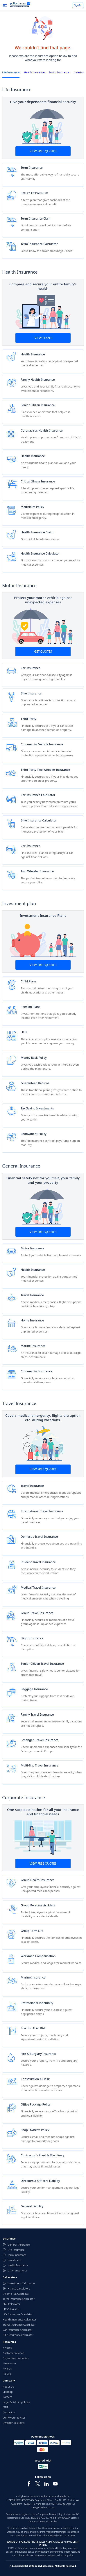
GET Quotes (43, 651)
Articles (7, 2348)
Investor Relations (14, 2422)
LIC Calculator (11, 2309)
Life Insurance (11, 72)
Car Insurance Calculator (18, 2330)
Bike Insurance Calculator (18, 2335)
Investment (14, 2260)
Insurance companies (16, 2358)
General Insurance (19, 2244)
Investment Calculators (21, 2283)
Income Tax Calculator (16, 2293)
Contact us (9, 2412)
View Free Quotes (43, 151)
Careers (7, 2397)
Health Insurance (34, 72)
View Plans (43, 338)
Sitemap (8, 2391)
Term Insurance (17, 2255)
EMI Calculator (11, 2304)
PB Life (7, 2373)
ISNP (6, 2407)
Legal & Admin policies (16, 2402)
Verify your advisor (14, 2417)
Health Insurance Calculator (19, 2319)
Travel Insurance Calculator (19, 2324)
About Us (8, 2386)
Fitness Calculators (19, 2288)
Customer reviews (13, 2353)
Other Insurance (17, 2270)
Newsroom (9, 2363)
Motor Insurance (59, 72)
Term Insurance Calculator (19, 2299)
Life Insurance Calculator (18, 2314)
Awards (7, 2368)
